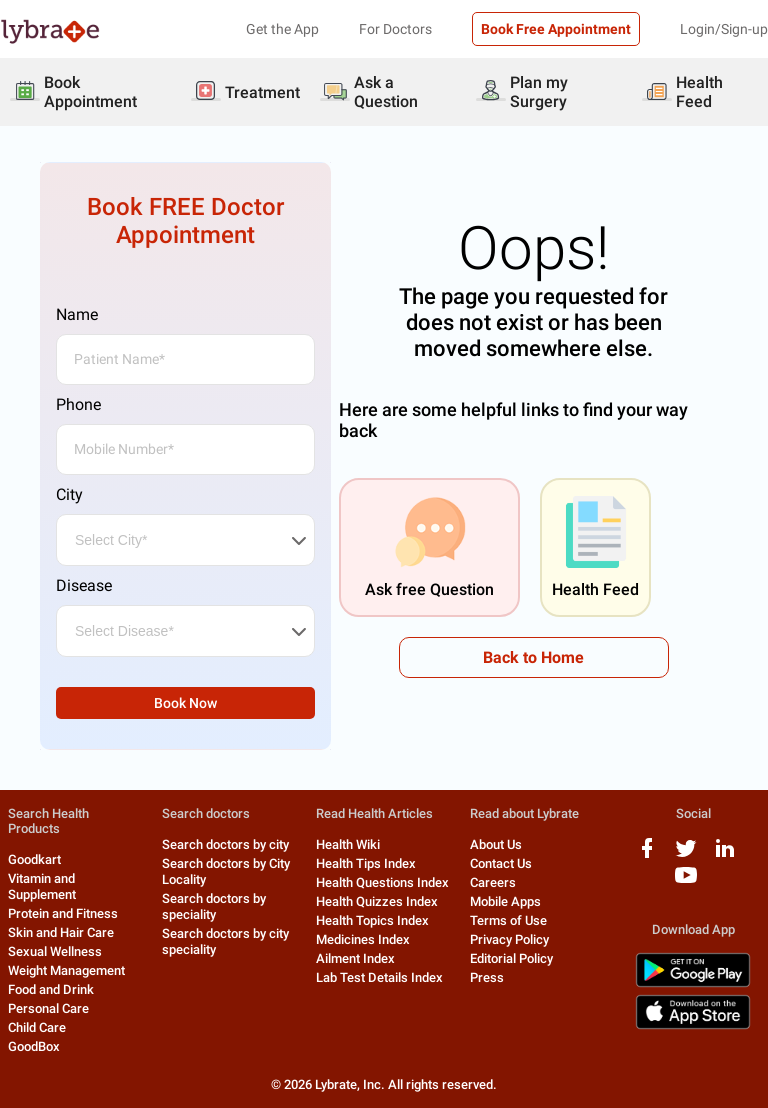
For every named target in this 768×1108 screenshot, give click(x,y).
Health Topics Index (372, 920)
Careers (493, 882)
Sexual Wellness (55, 951)
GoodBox (34, 1046)
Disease (84, 585)
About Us (496, 844)
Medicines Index (363, 939)
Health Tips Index (366, 863)
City (69, 494)
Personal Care (48, 1008)
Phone (78, 404)
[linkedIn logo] (725, 855)
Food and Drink (51, 989)
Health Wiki (348, 844)
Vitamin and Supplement (42, 886)
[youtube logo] (686, 882)
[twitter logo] (686, 855)
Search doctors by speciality (214, 906)
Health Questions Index (382, 882)
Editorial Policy (511, 958)
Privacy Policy (509, 939)
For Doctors (395, 29)
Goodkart (34, 859)
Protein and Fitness (63, 913)
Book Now (185, 703)
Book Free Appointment (556, 29)
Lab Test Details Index (379, 977)
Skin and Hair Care (61, 932)
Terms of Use (508, 920)
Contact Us (501, 863)
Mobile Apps (505, 901)
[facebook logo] (647, 855)
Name (77, 314)
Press (487, 977)
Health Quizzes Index (377, 901)
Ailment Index (355, 958)
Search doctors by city (225, 844)
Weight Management (66, 970)
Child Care (37, 1027)
